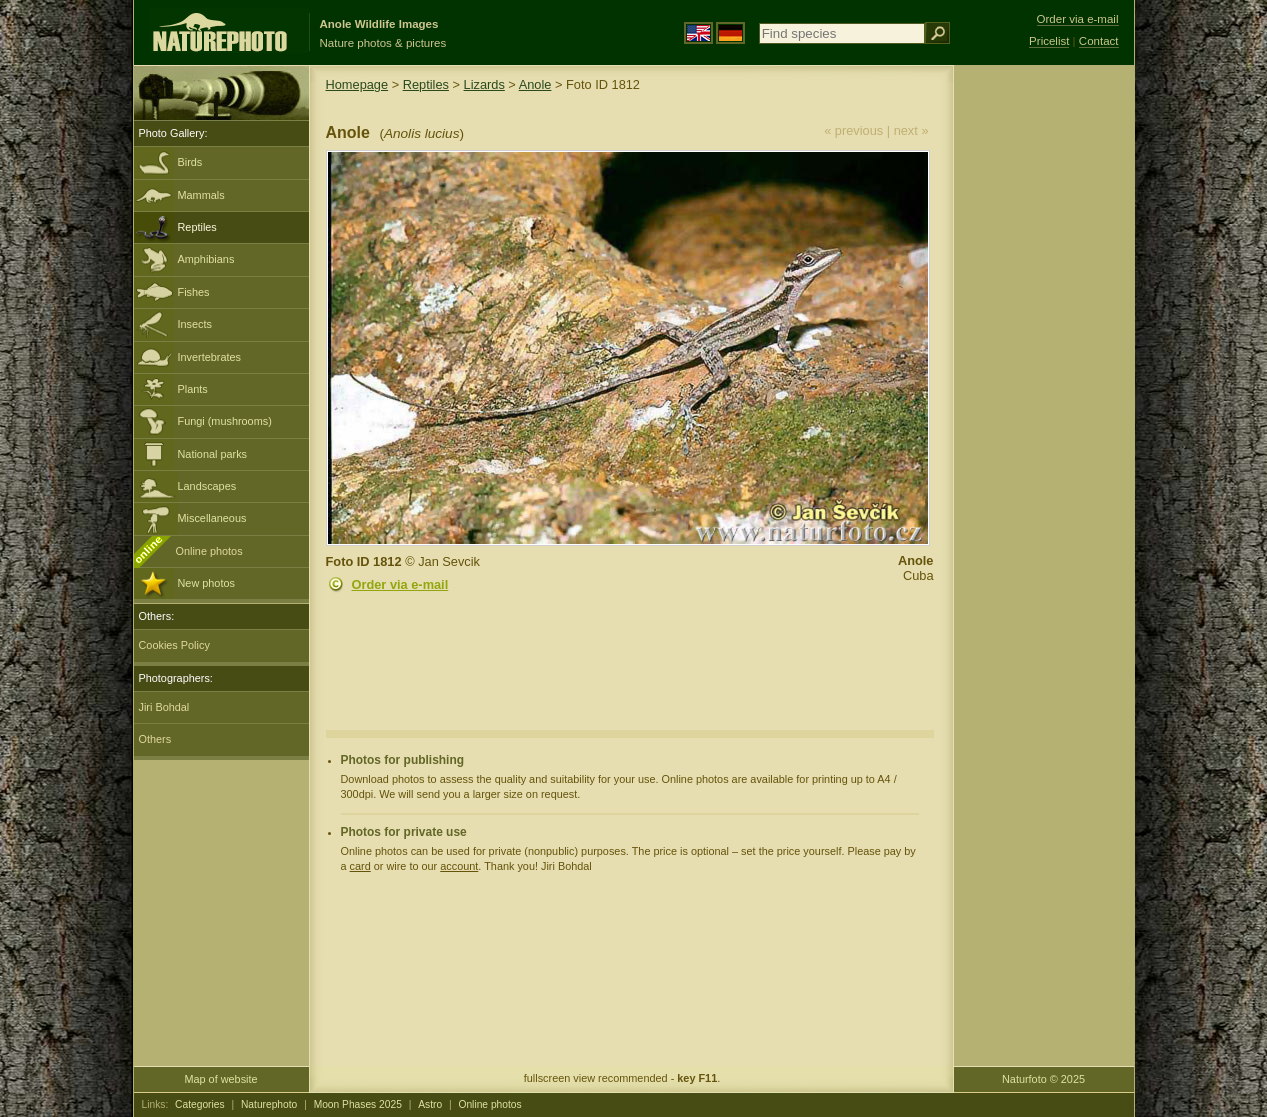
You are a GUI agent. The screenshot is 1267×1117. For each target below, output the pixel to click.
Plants (193, 389)
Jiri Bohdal (164, 707)
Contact (1099, 41)
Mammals (201, 195)
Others (155, 739)
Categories (200, 1104)
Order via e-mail (400, 584)
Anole (535, 84)
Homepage (357, 84)
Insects (195, 324)
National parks (213, 454)
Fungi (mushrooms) (225, 421)
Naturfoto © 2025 (1043, 1079)
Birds (190, 162)
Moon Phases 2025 (358, 1104)
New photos (206, 583)
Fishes (194, 292)
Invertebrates (209, 357)
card (360, 866)
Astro (430, 1104)
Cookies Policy (174, 645)
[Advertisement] (1044, 385)
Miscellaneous (212, 518)
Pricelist (1049, 41)
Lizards (484, 84)
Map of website (220, 1079)
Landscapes (207, 486)
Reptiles (197, 227)
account (459, 866)
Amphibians (206, 259)
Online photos (209, 551)
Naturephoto (269, 1104)
